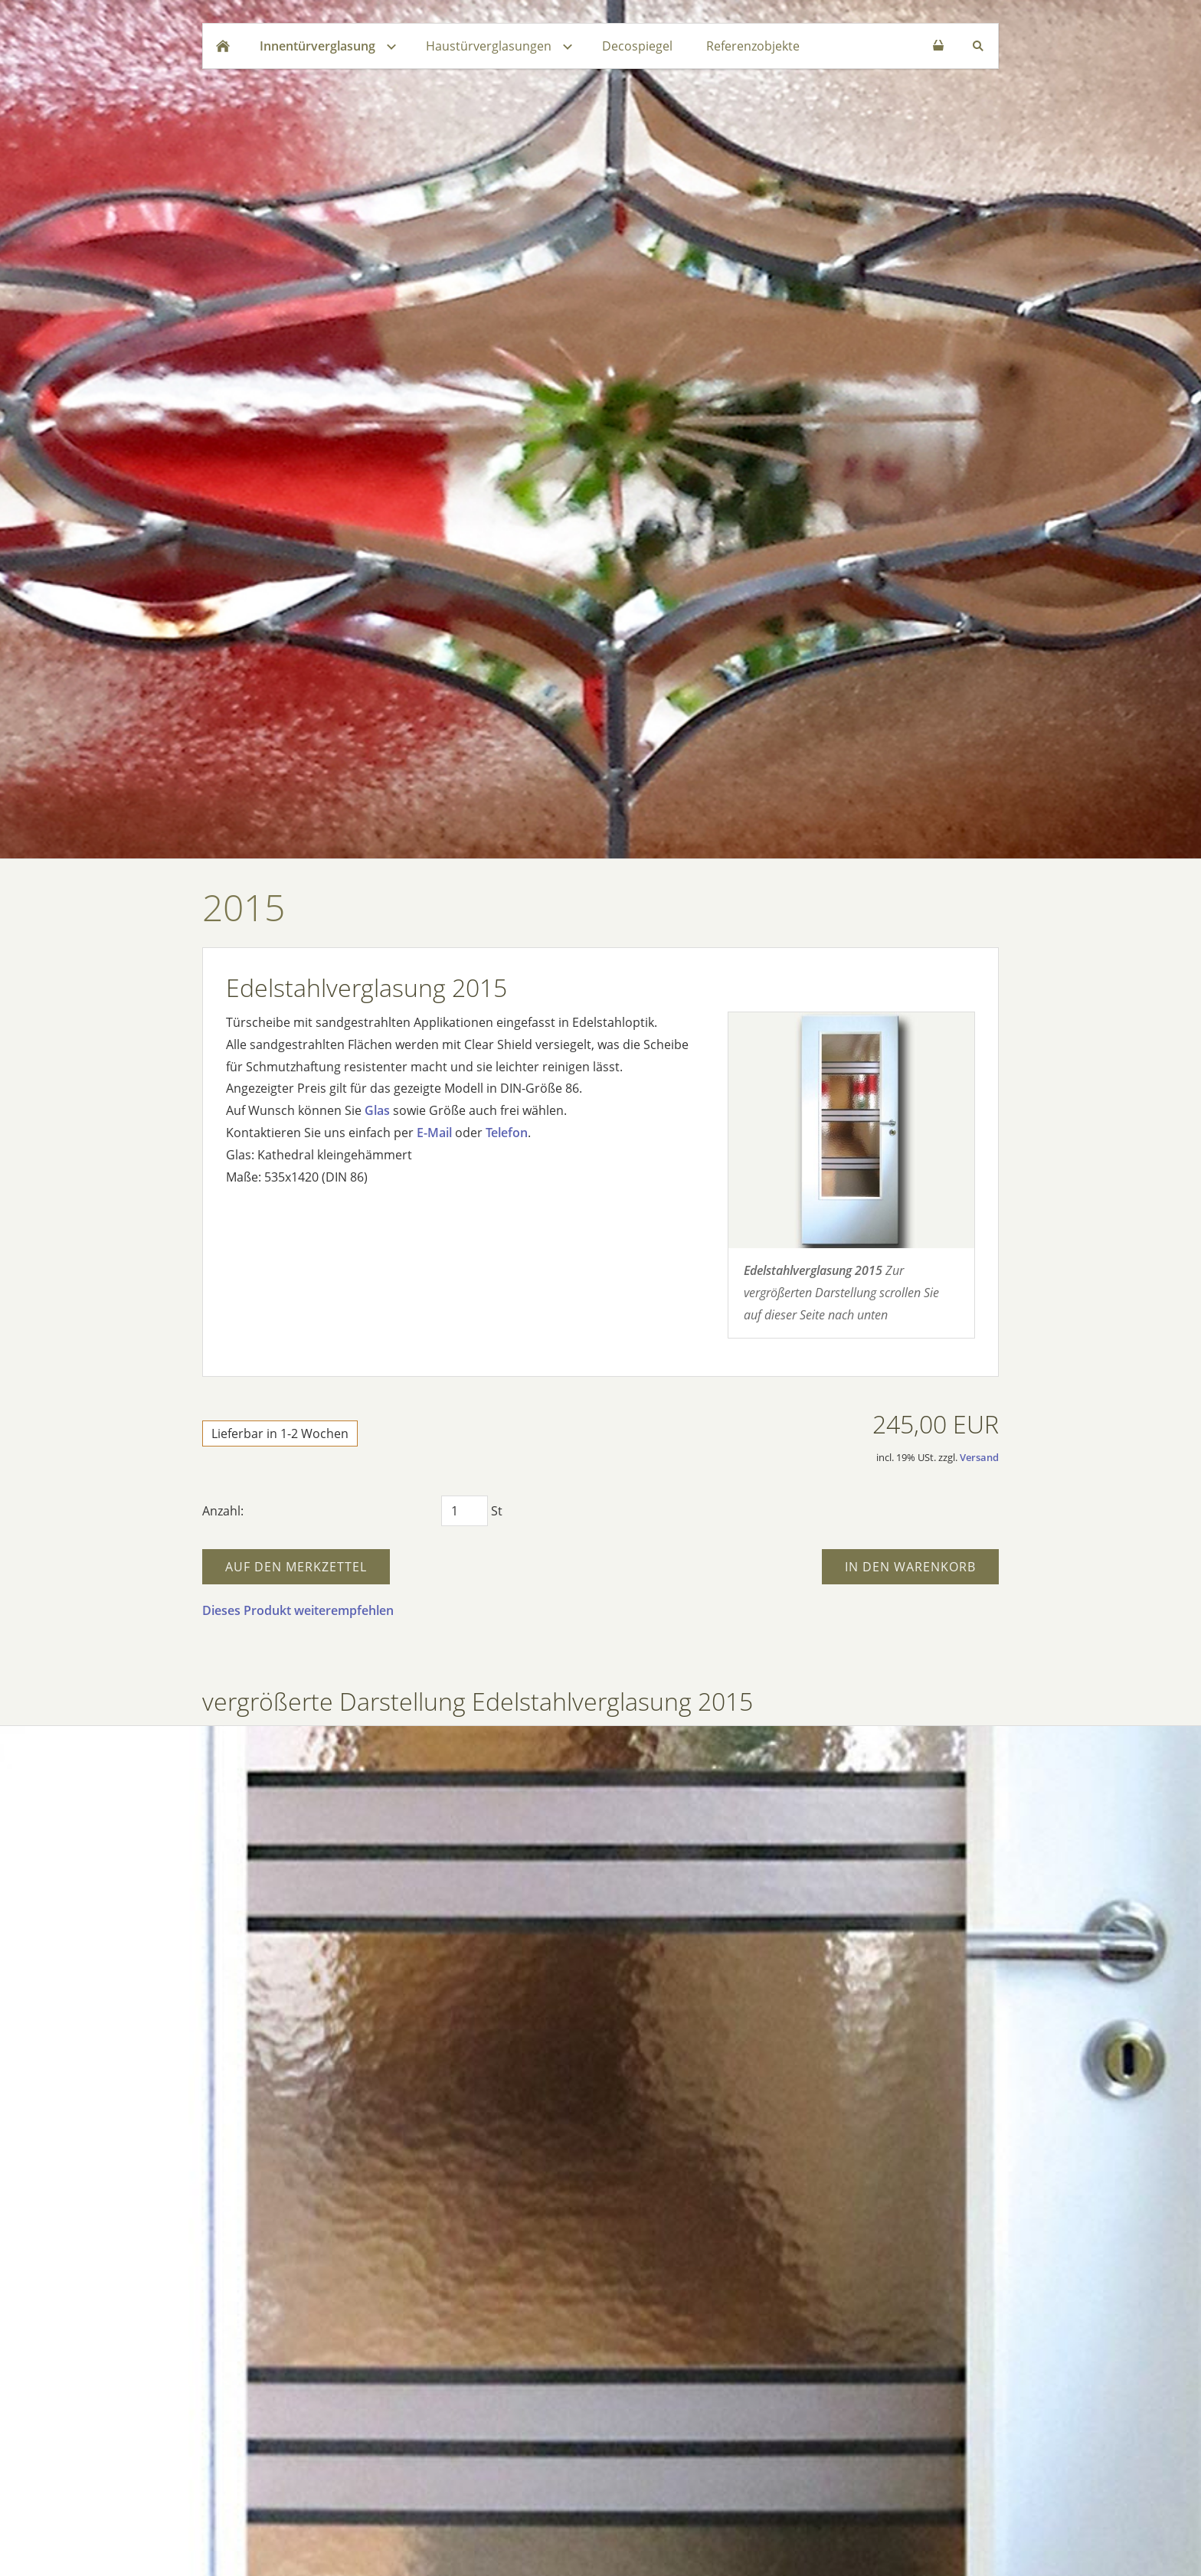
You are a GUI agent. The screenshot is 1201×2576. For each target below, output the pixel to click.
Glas (377, 1110)
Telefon (507, 1132)
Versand (979, 1457)
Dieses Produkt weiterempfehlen (298, 1610)
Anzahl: (223, 1510)
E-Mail (434, 1132)
